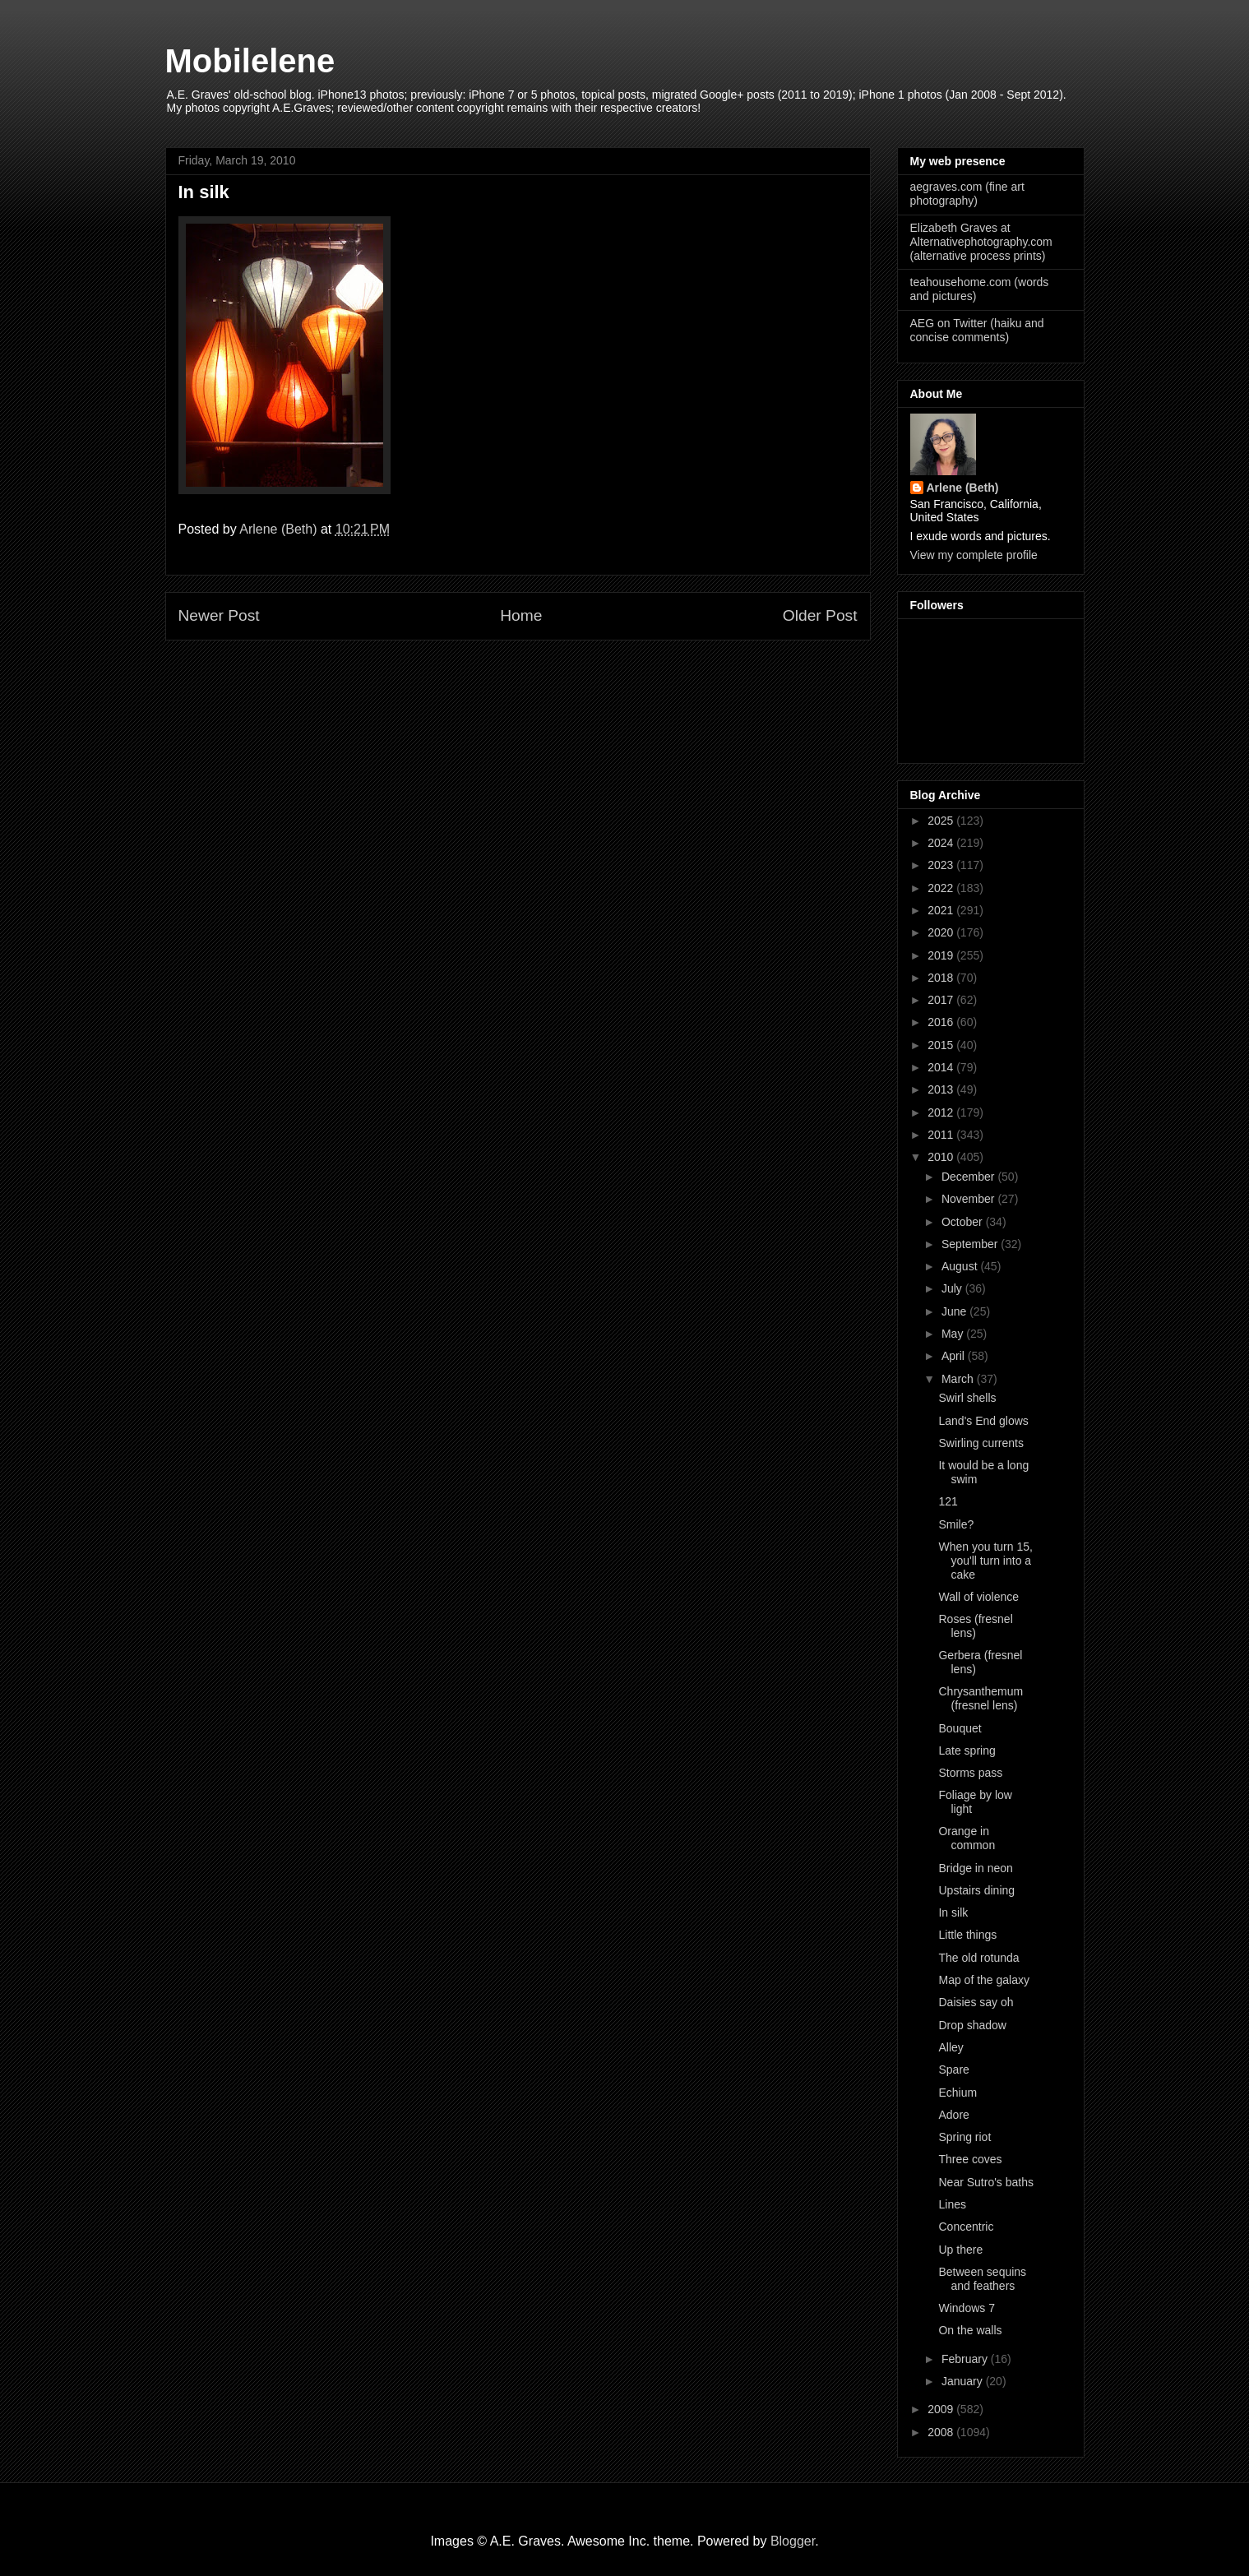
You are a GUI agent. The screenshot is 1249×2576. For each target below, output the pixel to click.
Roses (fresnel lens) (975, 1625)
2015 (941, 1045)
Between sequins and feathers (982, 2278)
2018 (941, 977)
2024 (941, 842)
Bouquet (959, 1728)
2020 (941, 932)
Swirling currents (980, 1443)
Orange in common (966, 1838)
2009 (941, 2409)
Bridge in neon (975, 1868)
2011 (941, 1134)
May (953, 1333)
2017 (941, 999)
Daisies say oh (975, 2002)
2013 (941, 1089)
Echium (957, 2092)
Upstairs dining (976, 1890)
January (963, 2381)
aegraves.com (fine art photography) (967, 193)
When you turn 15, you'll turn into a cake (985, 1560)
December (969, 1176)
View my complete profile (974, 555)
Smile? (956, 1524)
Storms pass (970, 1772)
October (963, 1221)
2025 (941, 820)
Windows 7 (966, 2308)
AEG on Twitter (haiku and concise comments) (977, 330)
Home (521, 615)
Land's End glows (983, 1420)
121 (947, 1501)
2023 (941, 865)
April (954, 1355)
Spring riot (964, 2137)
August (960, 1266)
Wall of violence (978, 1596)
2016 (941, 1022)
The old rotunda (978, 1957)
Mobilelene (250, 61)
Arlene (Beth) (963, 487)
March (959, 1378)
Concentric (965, 2226)
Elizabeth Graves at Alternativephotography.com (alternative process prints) (981, 241)
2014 (941, 1067)
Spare (953, 2069)
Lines (951, 2204)
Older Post (820, 615)
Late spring (966, 1750)
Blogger (792, 2541)
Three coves (970, 2159)
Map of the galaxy (983, 1979)
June (955, 1311)
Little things (967, 1934)
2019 (941, 955)
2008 (941, 2432)
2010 (941, 1156)
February (966, 2359)
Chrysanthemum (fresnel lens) (980, 1698)
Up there (960, 2249)
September (971, 1244)
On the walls (970, 2330)
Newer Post (219, 615)
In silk (953, 1912)
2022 (941, 888)
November (969, 1198)
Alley (950, 2047)
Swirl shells (967, 1397)
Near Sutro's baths (986, 2182)
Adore (953, 2114)
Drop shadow (972, 2025)
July (953, 1288)
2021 (941, 910)
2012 (941, 1112)
